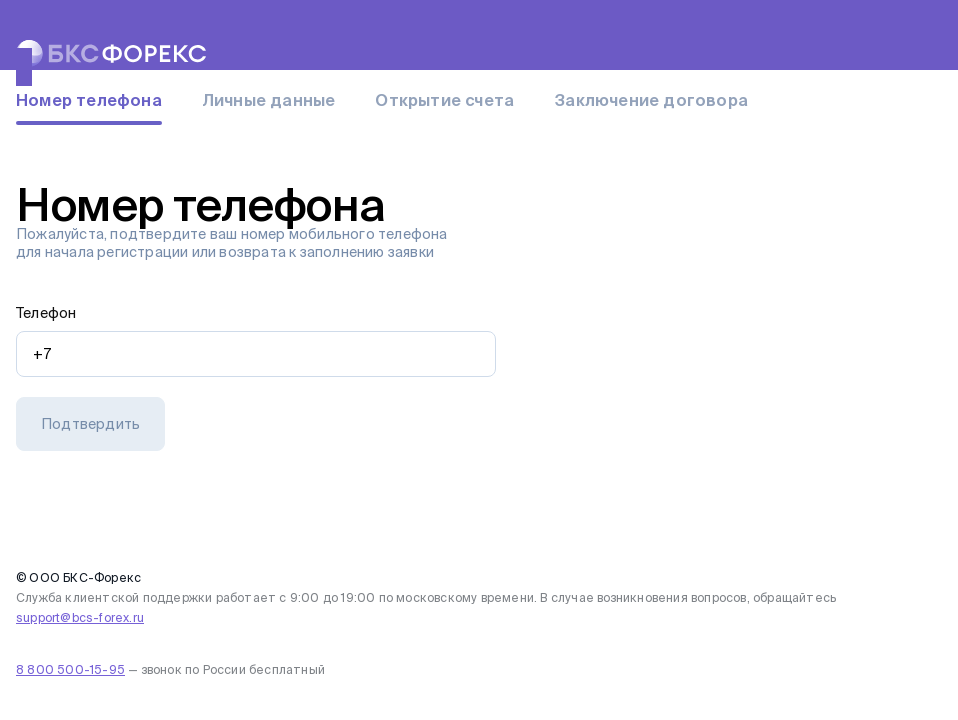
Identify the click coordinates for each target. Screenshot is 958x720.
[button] (90, 424)
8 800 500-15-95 (70, 669)
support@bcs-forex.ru (80, 617)
